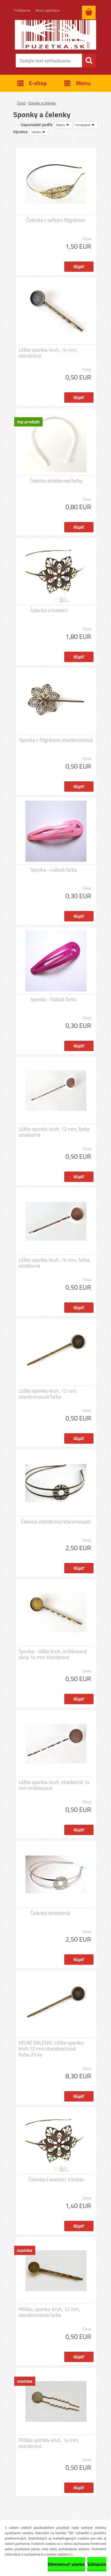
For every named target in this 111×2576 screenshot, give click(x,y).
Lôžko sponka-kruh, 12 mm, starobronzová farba (48, 1394)
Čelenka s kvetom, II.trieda (55, 2180)
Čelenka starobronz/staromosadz (56, 1522)
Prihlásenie (22, 10)
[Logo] (55, 35)
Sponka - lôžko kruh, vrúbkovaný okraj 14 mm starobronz (53, 1654)
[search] (89, 60)
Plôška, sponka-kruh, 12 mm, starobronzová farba (50, 2312)
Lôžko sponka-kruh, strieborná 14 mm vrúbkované (54, 1785)
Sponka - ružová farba (53, 870)
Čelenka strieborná (50, 1913)
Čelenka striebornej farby (56, 481)
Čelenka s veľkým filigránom (56, 220)
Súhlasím (96, 2564)
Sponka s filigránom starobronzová (55, 740)
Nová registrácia (47, 10)
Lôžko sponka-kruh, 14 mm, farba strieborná (54, 1263)
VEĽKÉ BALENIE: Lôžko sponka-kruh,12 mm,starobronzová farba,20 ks (52, 2049)
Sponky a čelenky (42, 103)
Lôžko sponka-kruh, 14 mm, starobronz (48, 353)
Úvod (21, 103)
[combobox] (63, 124)
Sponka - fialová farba (53, 999)
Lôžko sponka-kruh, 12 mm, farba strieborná (54, 1132)
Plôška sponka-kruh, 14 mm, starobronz (49, 2443)
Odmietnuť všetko (66, 2564)
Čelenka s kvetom (48, 610)
